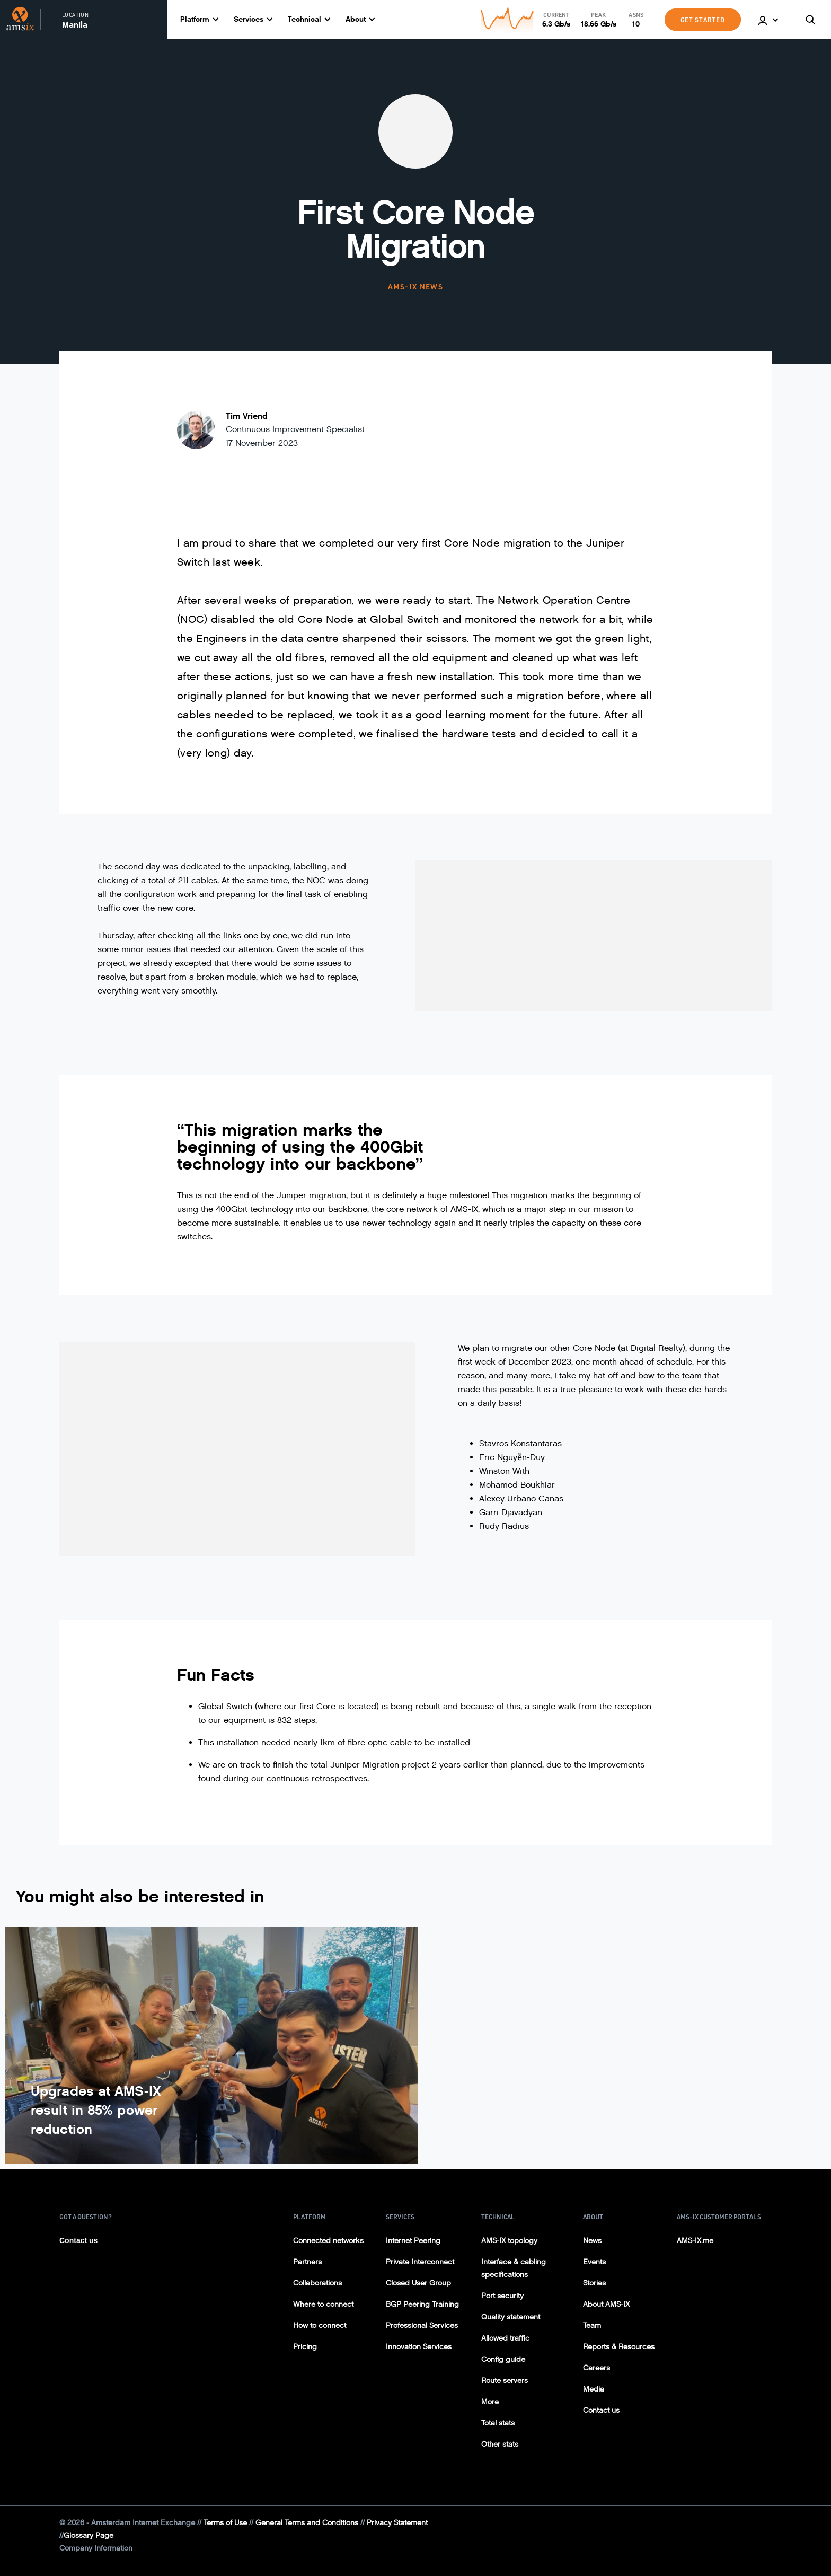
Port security (502, 2296)
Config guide (503, 2359)
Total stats (498, 2423)
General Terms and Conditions (306, 2523)
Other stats (499, 2444)
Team (592, 2325)
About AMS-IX (606, 2304)
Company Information (95, 2548)
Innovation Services (419, 2347)
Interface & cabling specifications (513, 2268)
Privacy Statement (397, 2523)
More (490, 2402)
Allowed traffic (505, 2338)
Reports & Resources (619, 2347)
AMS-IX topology (509, 2241)
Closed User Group (418, 2283)
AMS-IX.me (695, 2241)
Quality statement (510, 2317)
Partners (307, 2262)
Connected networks (328, 2241)
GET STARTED (702, 19)
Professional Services (422, 2325)
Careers (596, 2368)
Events (594, 2262)
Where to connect (323, 2304)
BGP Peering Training (422, 2304)
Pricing (305, 2347)
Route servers (504, 2381)
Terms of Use (225, 2523)
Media (593, 2389)
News (592, 2241)
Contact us (78, 2240)
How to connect (319, 2325)
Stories (594, 2283)
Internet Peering (413, 2241)
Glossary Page (88, 2535)
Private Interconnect (420, 2262)
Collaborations (317, 2283)
